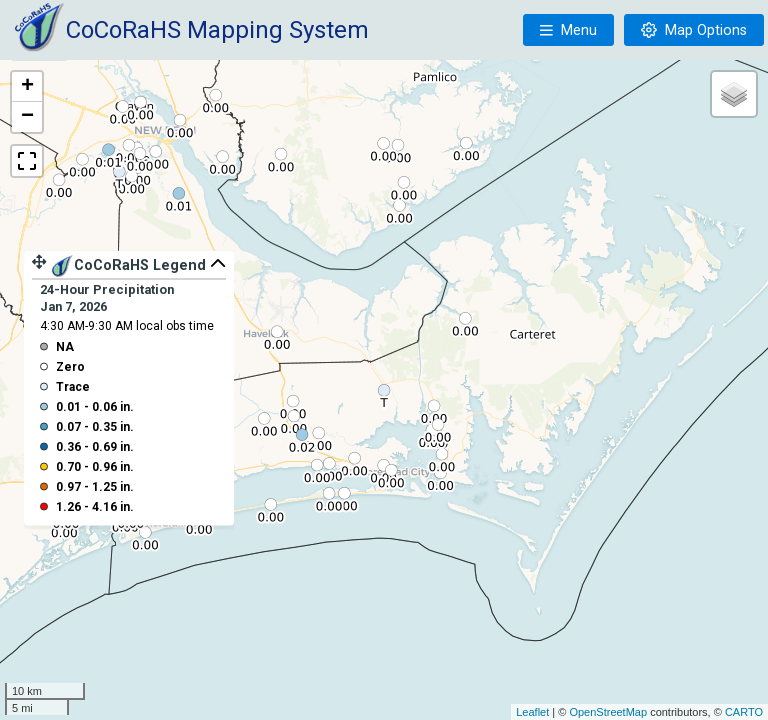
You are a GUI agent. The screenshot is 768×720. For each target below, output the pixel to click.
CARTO (744, 712)
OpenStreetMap (608, 712)
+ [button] (27, 87)
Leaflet (532, 712)
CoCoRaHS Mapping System (217, 30)
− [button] (27, 117)
